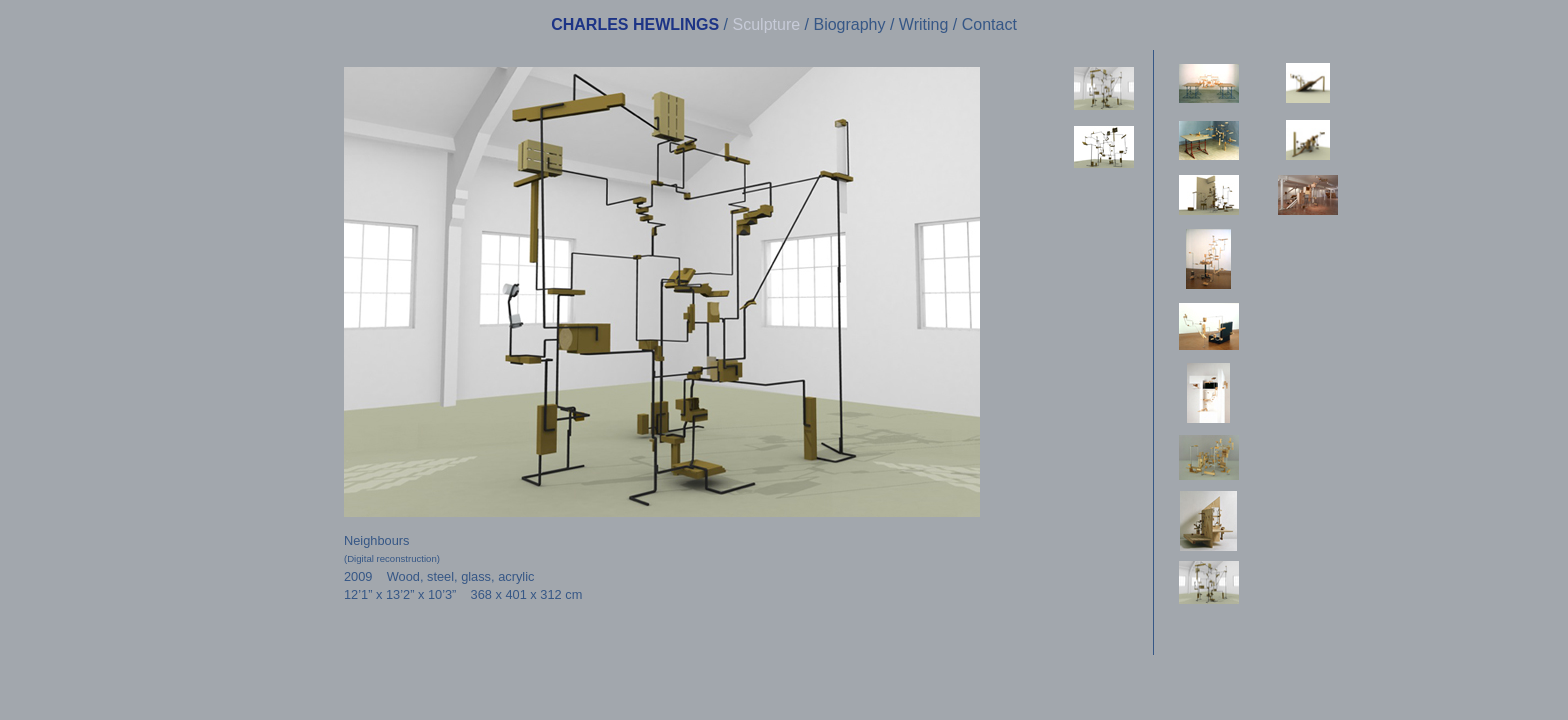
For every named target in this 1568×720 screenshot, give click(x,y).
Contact (989, 24)
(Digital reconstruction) (392, 558)
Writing (924, 24)
